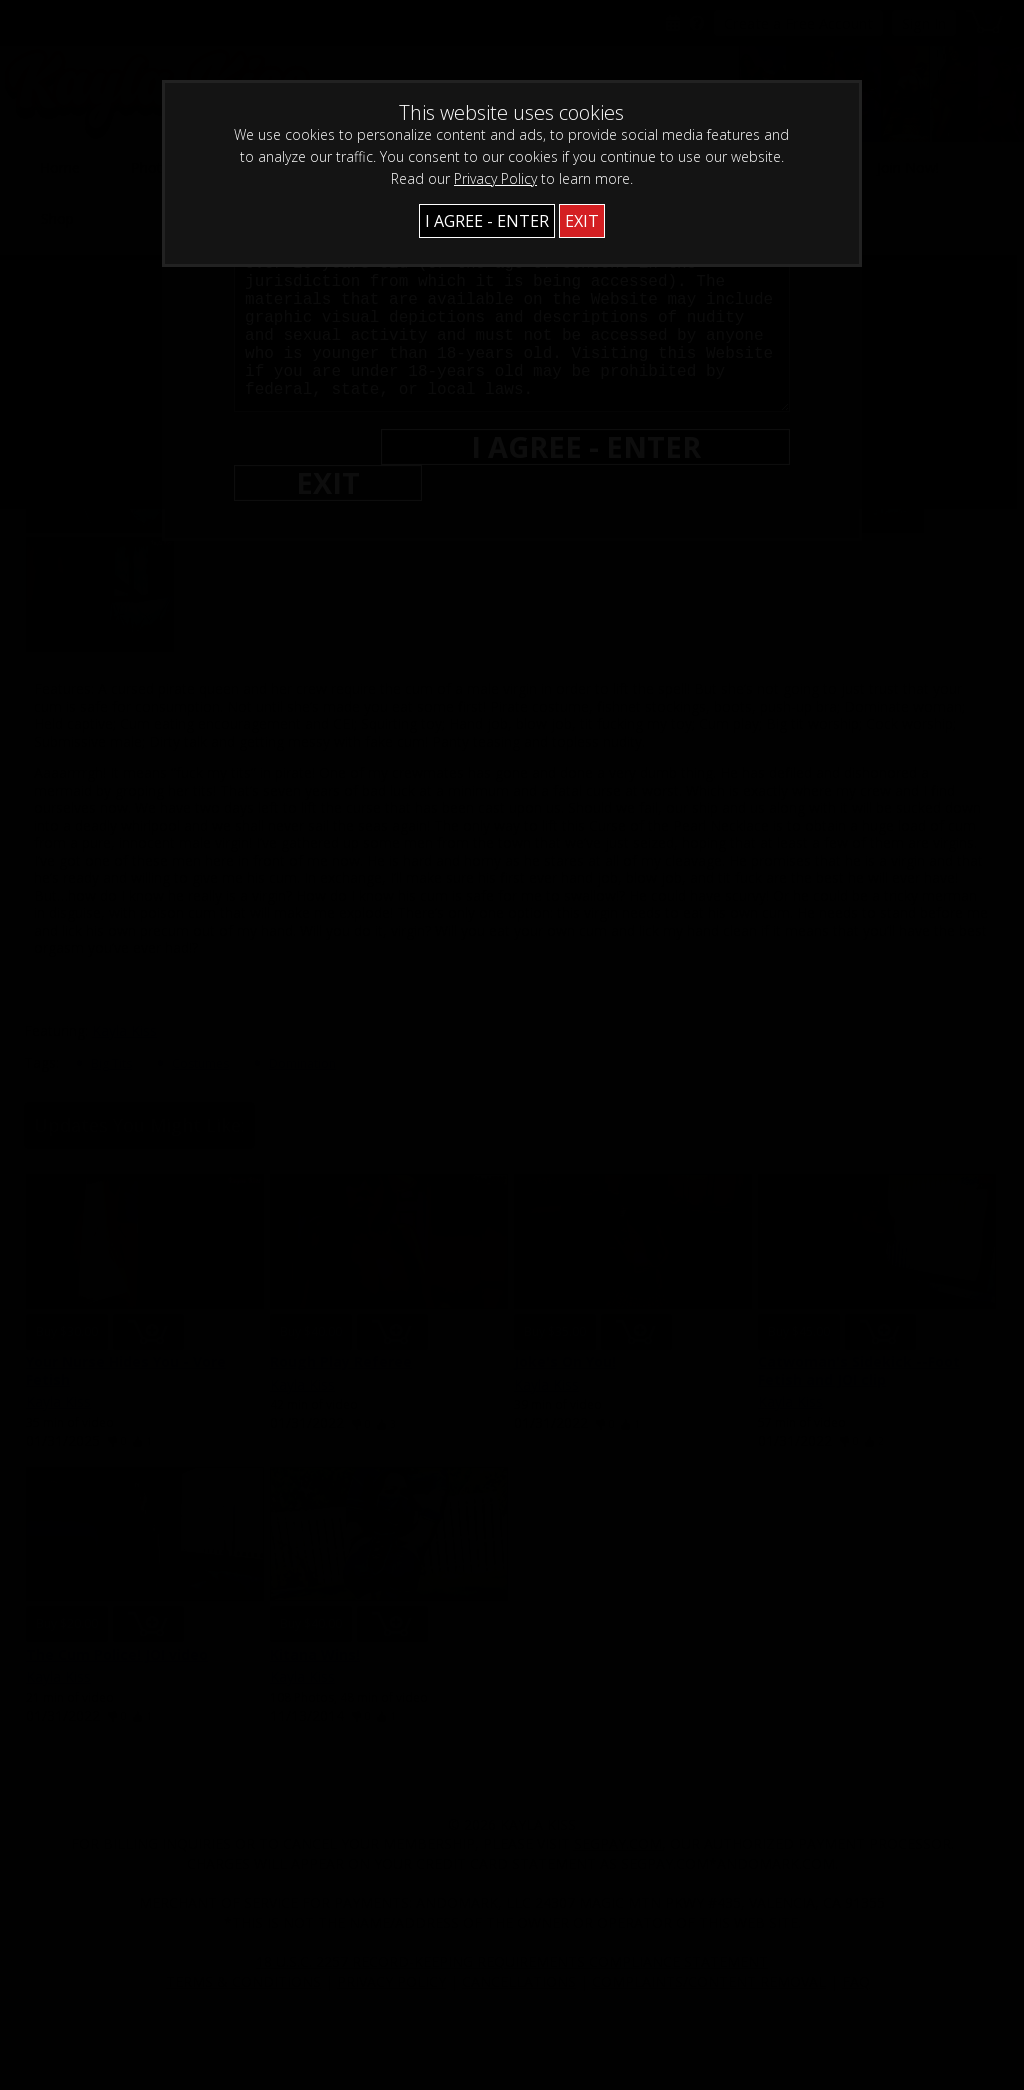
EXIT (582, 221)
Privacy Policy (495, 178)
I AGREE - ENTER (487, 221)
